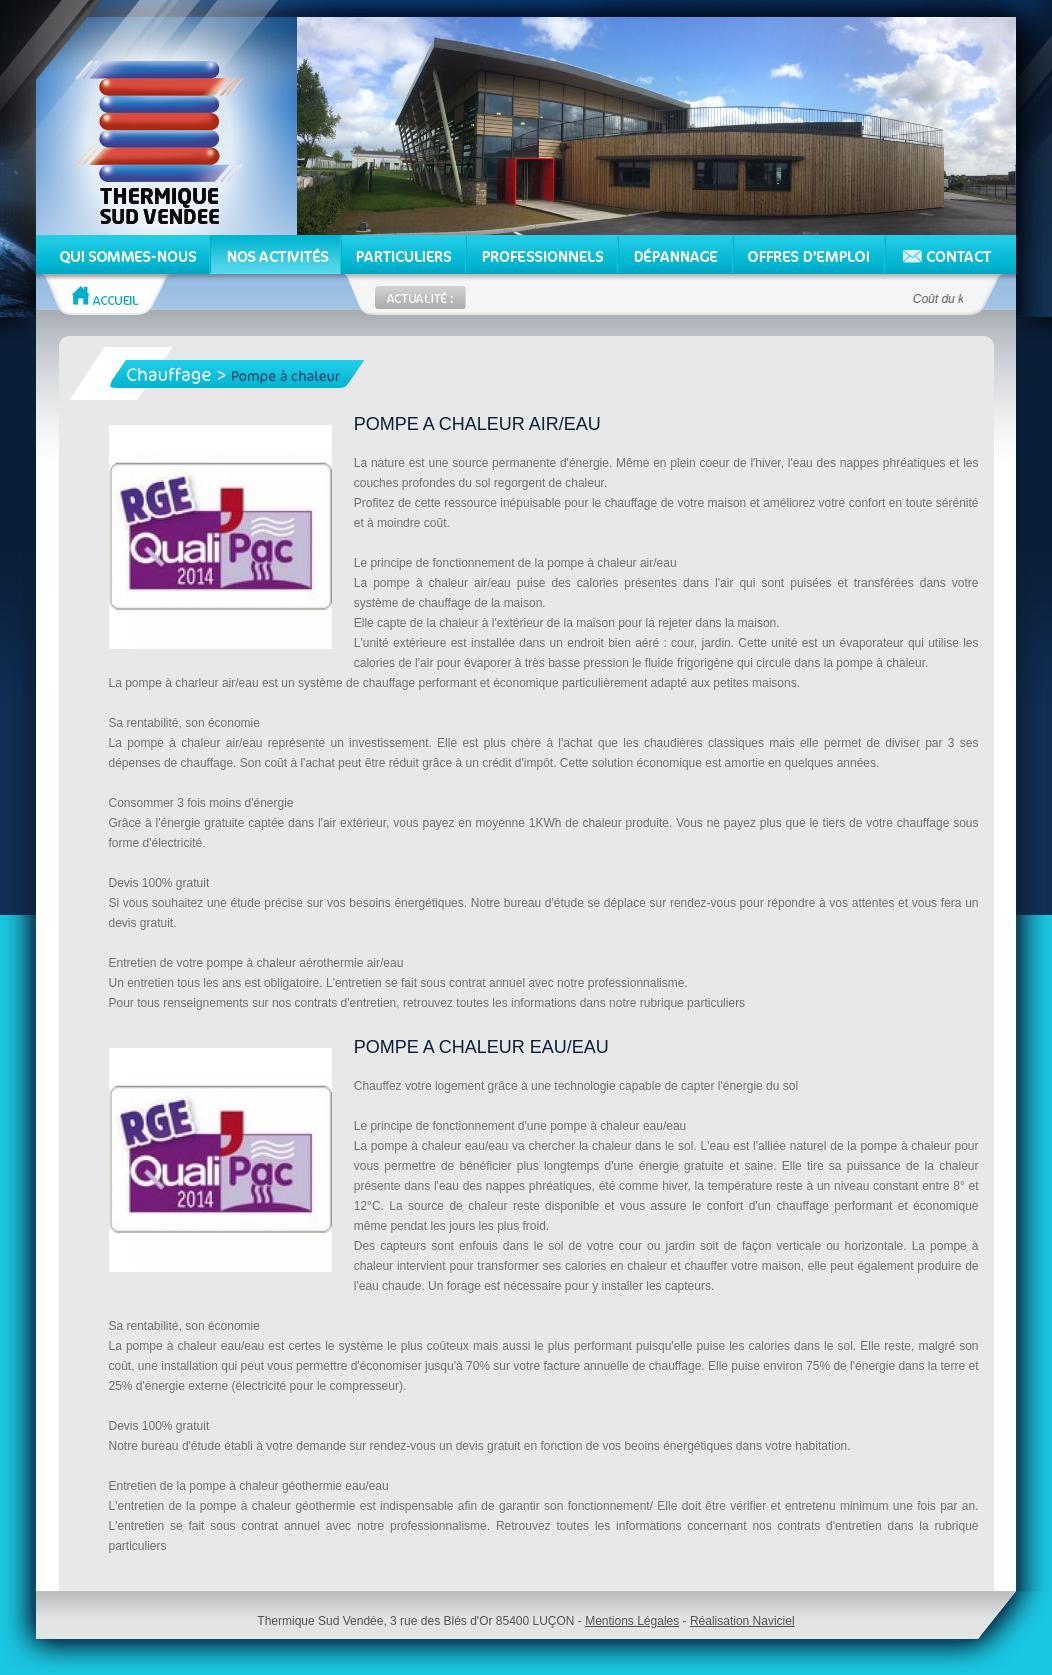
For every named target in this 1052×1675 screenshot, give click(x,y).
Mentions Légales (632, 1621)
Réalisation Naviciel (742, 1621)
